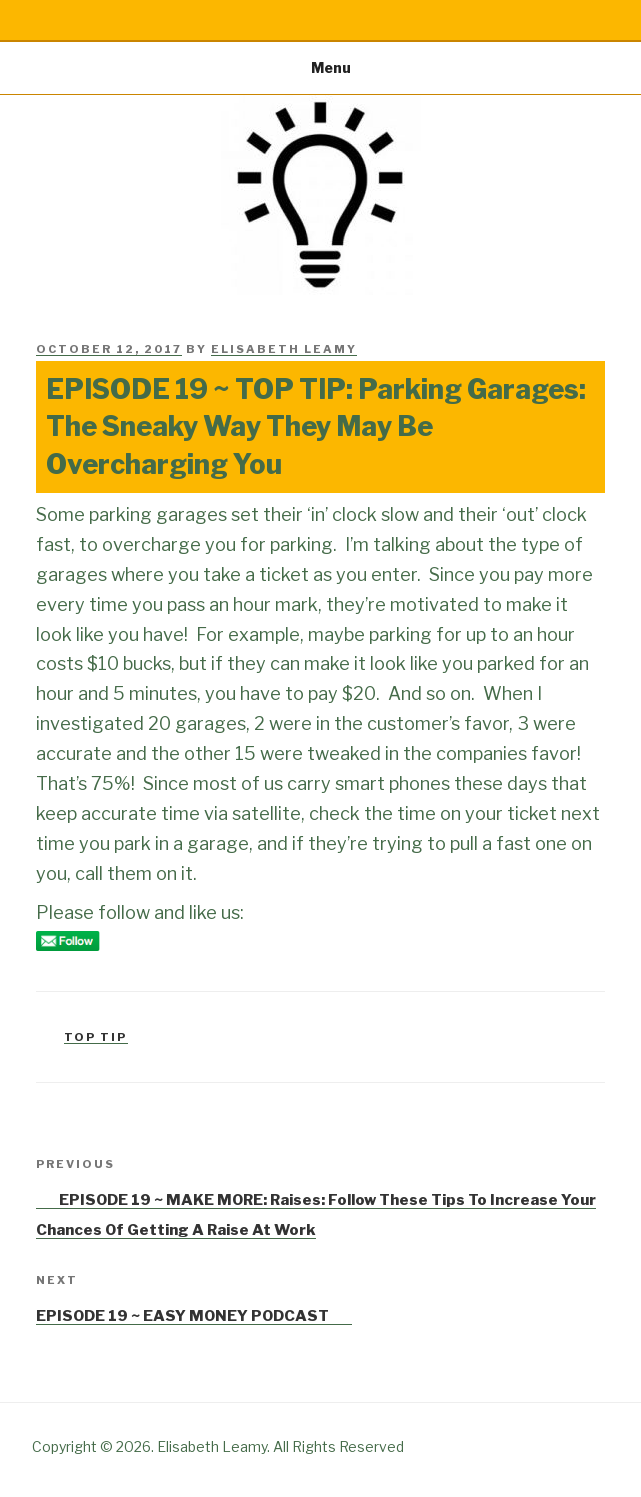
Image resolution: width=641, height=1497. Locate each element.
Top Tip (96, 1037)
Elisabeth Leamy (284, 349)
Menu (320, 67)
